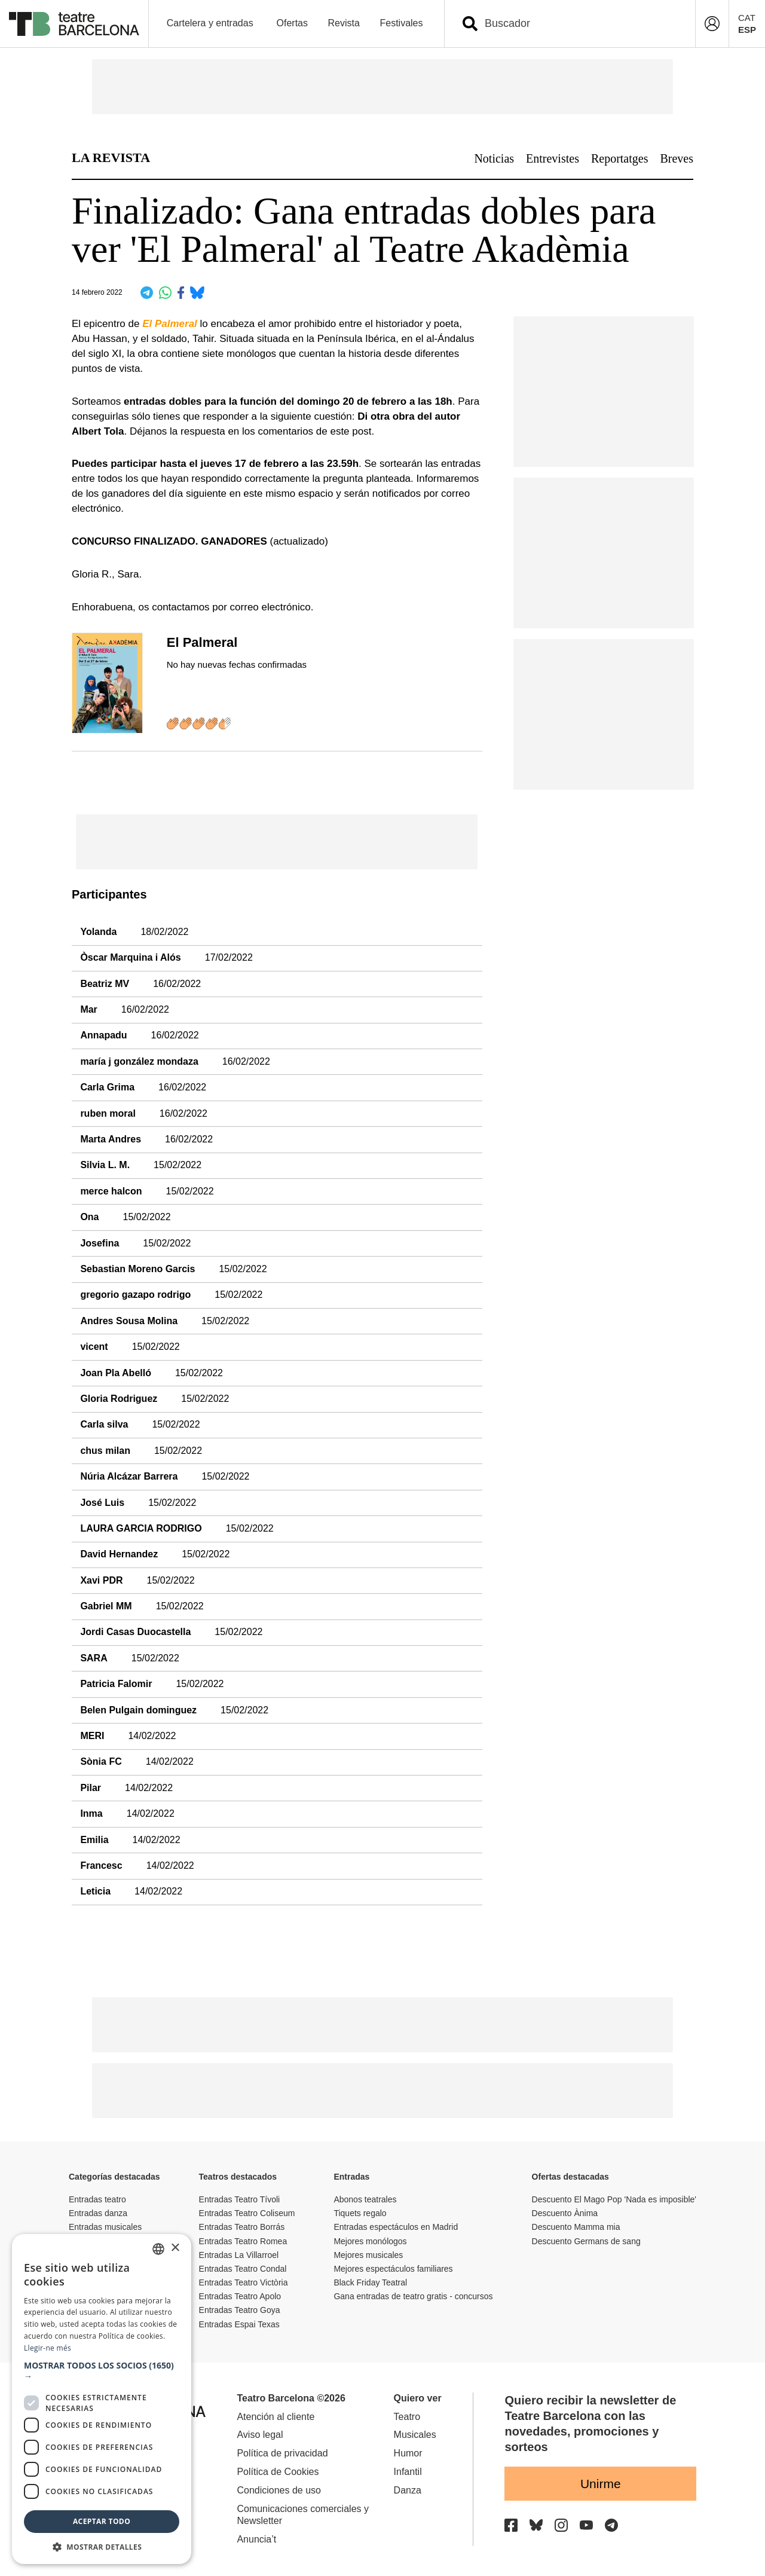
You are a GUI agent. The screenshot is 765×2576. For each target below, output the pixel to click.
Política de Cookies (278, 2472)
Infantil (408, 2472)
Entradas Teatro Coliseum (247, 2213)
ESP (747, 30)
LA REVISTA (111, 157)
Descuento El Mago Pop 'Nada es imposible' (614, 2199)
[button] (101, 2371)
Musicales (415, 2435)
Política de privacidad (282, 2453)
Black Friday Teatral (370, 2282)
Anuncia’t (256, 2539)
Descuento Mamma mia (576, 2227)
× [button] (174, 2248)
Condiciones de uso (279, 2490)
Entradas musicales (105, 2227)
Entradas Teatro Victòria (243, 2282)
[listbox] (158, 2249)
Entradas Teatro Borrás (242, 2227)
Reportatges (619, 158)
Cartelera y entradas (210, 23)
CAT (746, 18)
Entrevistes (552, 158)
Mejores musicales (368, 2255)
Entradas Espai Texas (239, 2324)
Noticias (494, 158)
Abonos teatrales (364, 2199)
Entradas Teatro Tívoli (239, 2199)
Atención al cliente (275, 2417)
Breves (676, 158)
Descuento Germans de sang (586, 2241)
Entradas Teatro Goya (239, 2310)
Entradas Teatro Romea (243, 2241)
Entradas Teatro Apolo (240, 2296)
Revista (344, 23)
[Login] (712, 23)
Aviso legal (260, 2435)
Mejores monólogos (369, 2241)
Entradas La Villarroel (239, 2255)
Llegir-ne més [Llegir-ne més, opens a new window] (47, 2348)
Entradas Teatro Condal (243, 2269)
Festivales (401, 23)
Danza (407, 2490)
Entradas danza (98, 2213)
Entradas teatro (97, 2199)
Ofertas (292, 23)
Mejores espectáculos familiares (392, 2269)
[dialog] (101, 2399)
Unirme (600, 2484)
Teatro (407, 2417)
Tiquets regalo (359, 2213)
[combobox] (580, 23)
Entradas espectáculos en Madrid (395, 2227)
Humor (408, 2453)
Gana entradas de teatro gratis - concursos (412, 2296)
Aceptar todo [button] (101, 2521)
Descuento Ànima (565, 2213)
